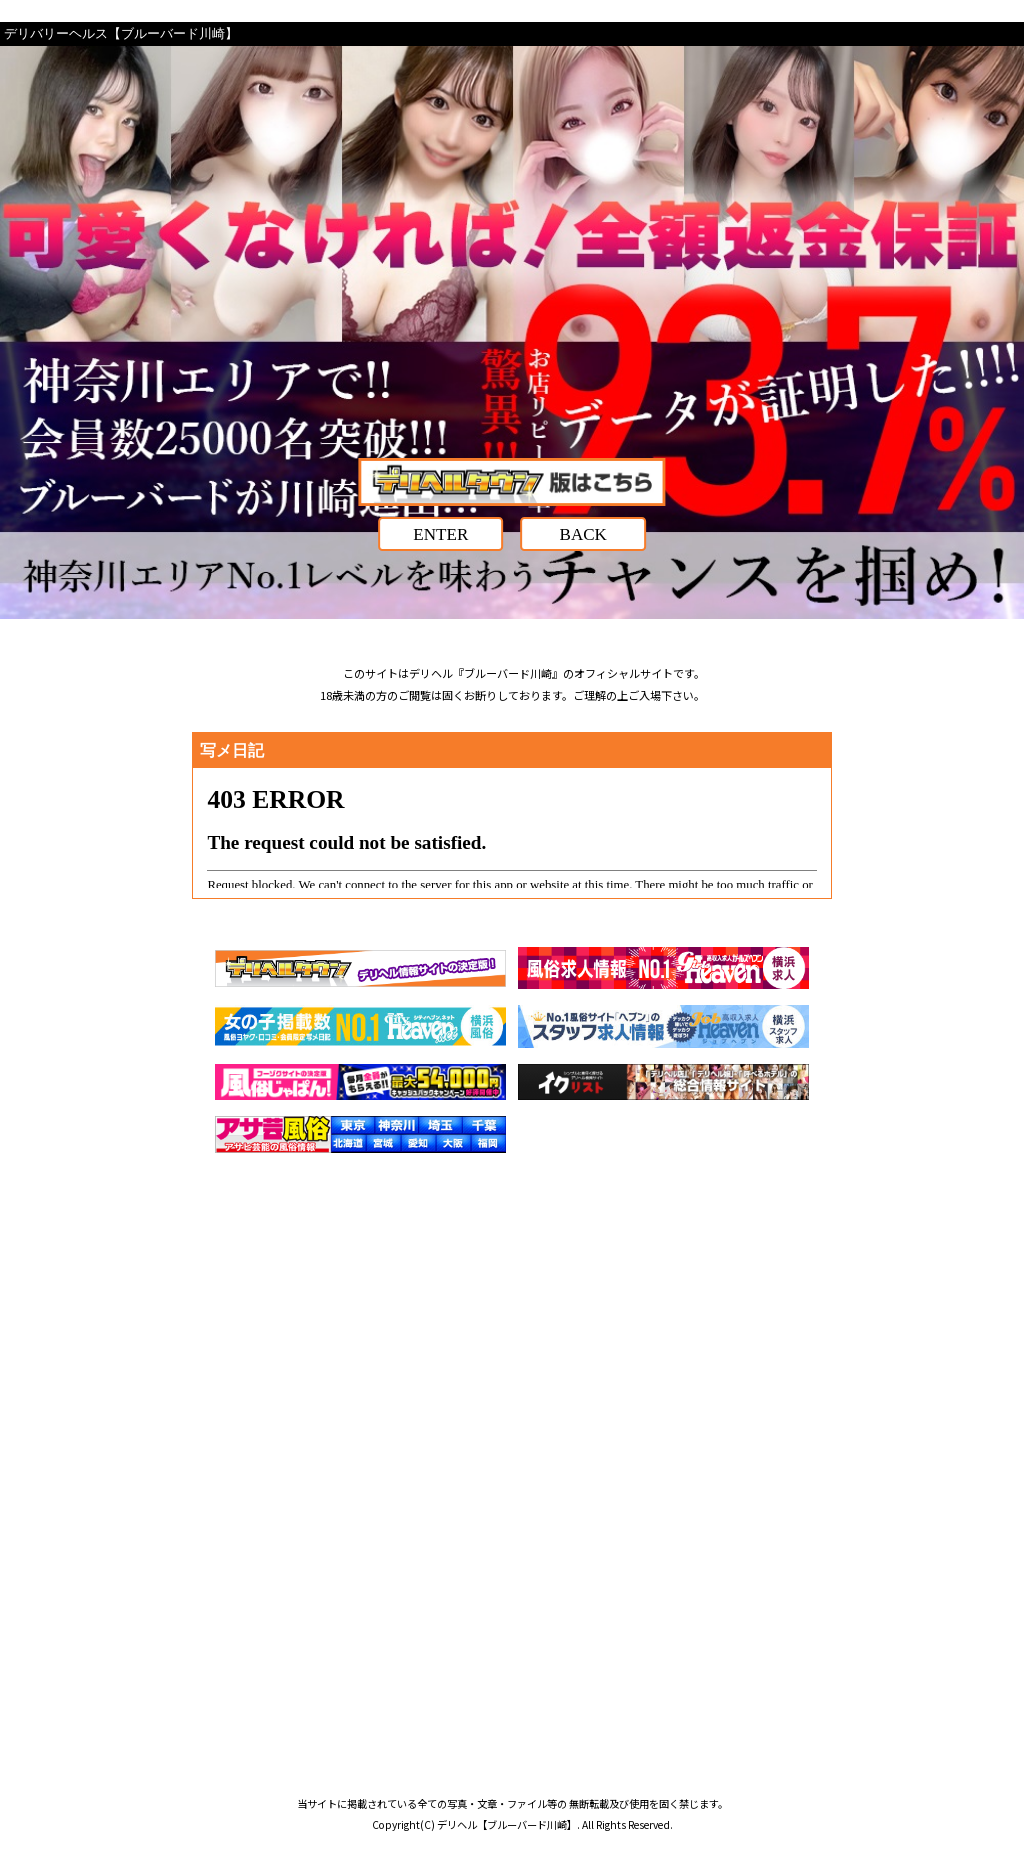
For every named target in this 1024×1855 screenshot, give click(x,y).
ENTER (440, 534)
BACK (583, 534)
